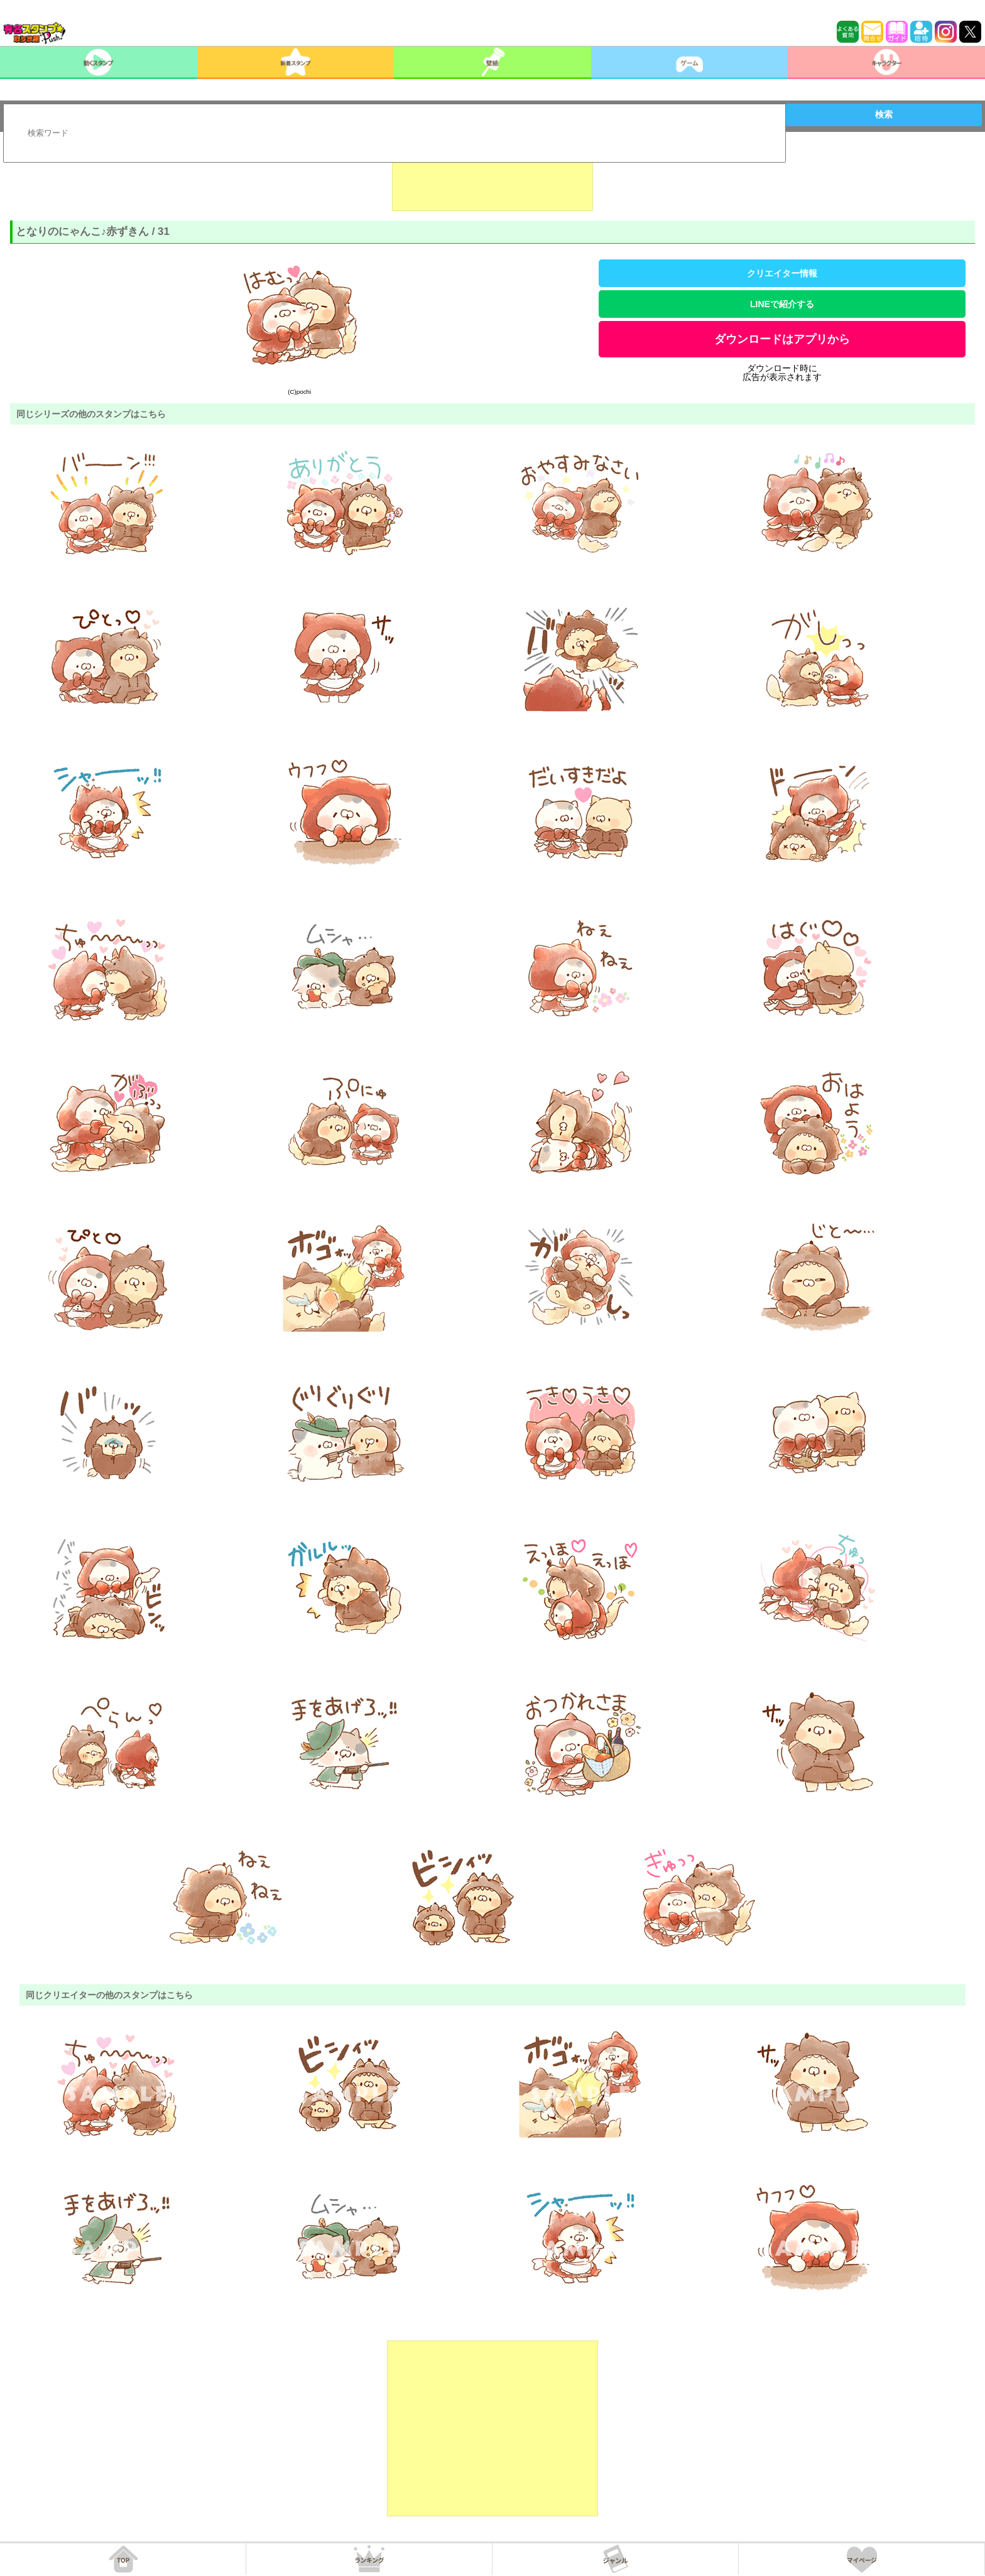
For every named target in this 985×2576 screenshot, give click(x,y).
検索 (884, 114)
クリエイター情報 (782, 273)
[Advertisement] (492, 179)
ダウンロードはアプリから (782, 339)
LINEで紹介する (782, 304)
